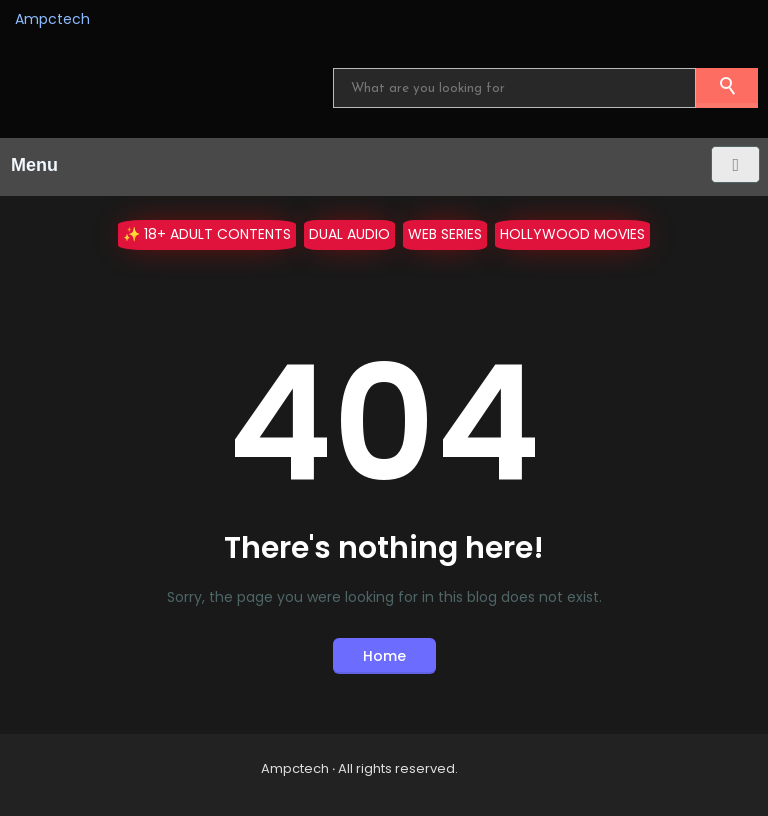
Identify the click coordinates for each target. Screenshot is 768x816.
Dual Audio (349, 234)
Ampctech (52, 19)
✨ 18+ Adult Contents (207, 234)
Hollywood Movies (572, 234)
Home (384, 656)
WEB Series (445, 234)
